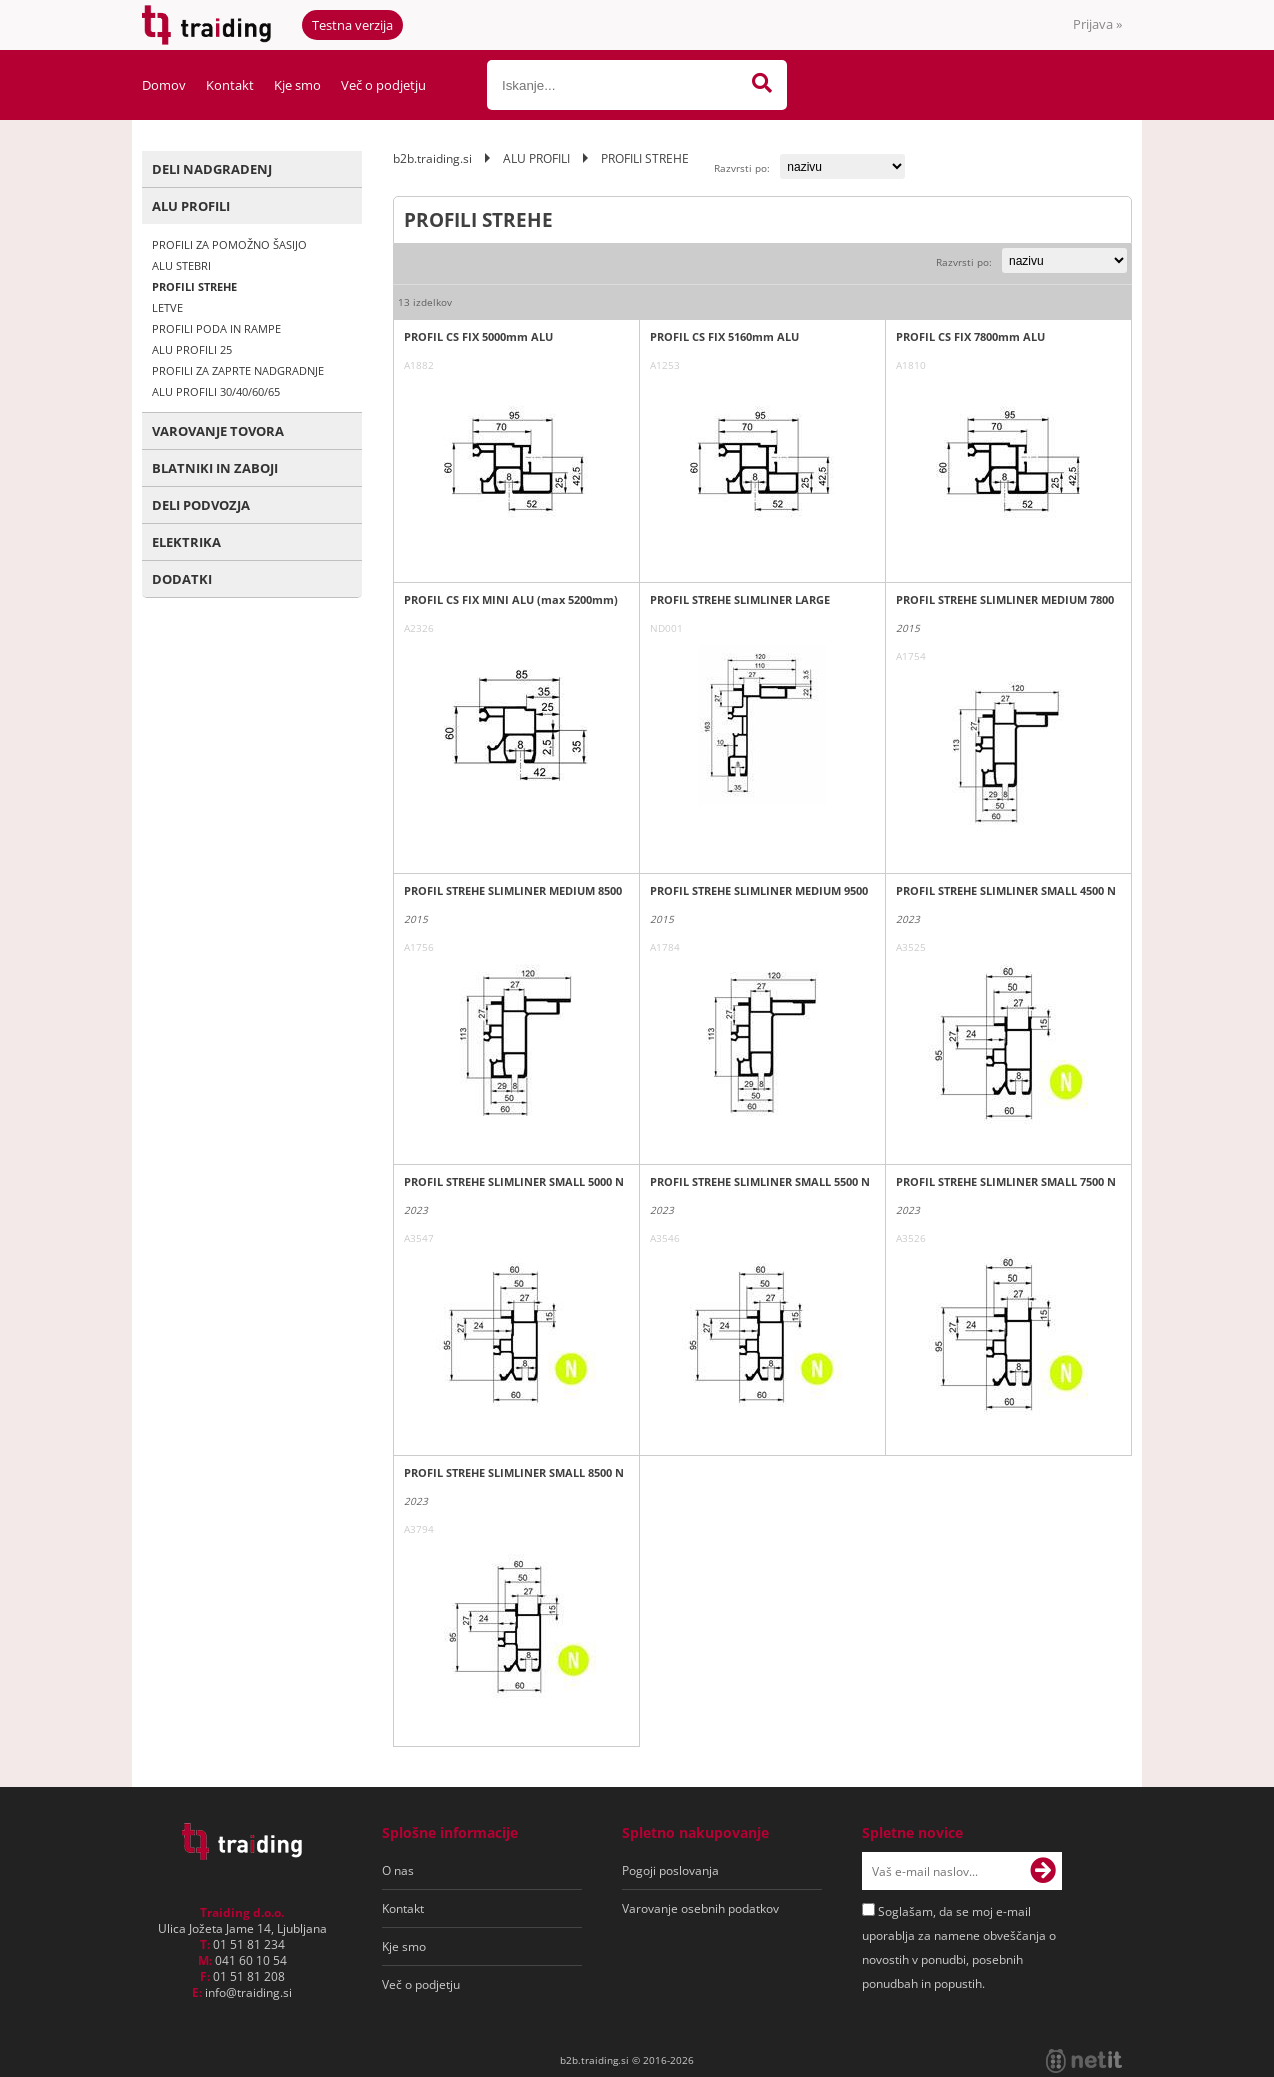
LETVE (167, 307)
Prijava (1097, 24)
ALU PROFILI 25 (192, 349)
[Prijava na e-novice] (1043, 1871)
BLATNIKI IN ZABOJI (215, 468)
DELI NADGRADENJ (212, 169)
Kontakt (230, 85)
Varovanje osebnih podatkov (700, 1908)
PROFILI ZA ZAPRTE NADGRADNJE (238, 370)
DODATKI (182, 579)
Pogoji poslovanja (670, 1870)
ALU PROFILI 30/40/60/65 (216, 391)
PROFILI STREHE (194, 286)
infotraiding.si (248, 1992)
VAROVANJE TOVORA (218, 431)
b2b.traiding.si (432, 158)
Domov (164, 85)
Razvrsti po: (742, 168)
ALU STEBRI (181, 265)
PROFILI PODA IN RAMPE (216, 328)
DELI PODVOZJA (201, 505)
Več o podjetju (383, 85)
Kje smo (297, 85)
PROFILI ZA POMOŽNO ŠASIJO (229, 244)
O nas (398, 1870)
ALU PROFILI (191, 206)
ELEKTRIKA (186, 542)
